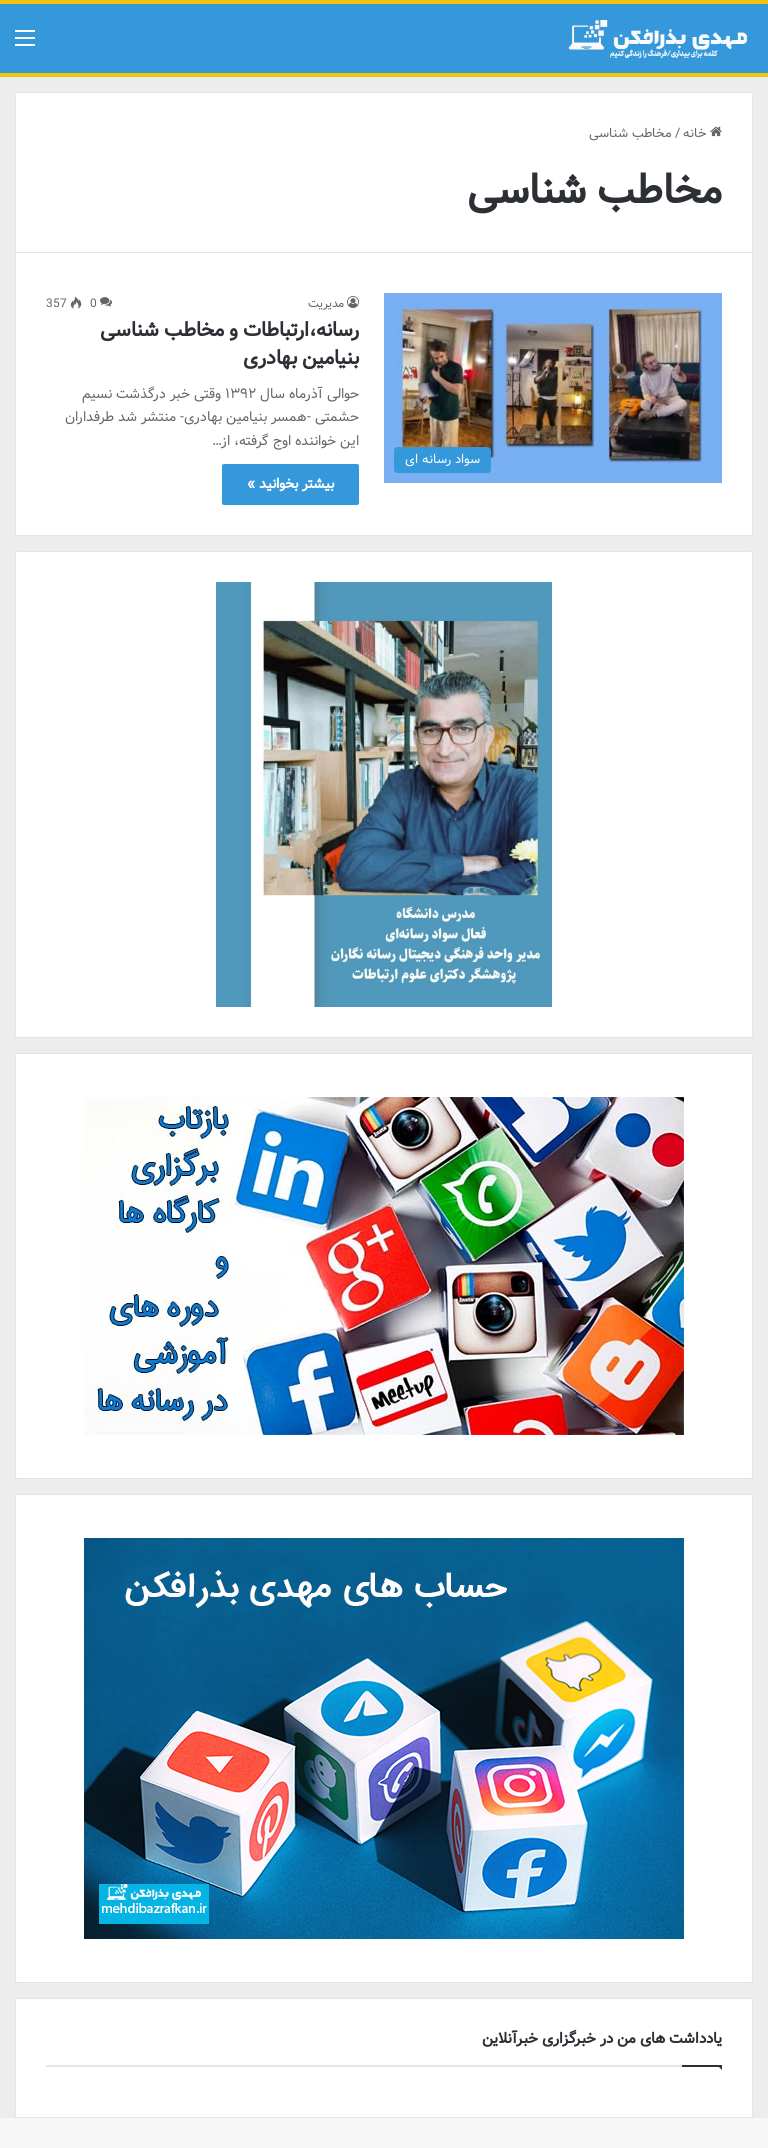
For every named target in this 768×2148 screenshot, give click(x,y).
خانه (702, 133)
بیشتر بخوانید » (290, 484)
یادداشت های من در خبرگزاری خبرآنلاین (602, 2039)
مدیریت (326, 303)
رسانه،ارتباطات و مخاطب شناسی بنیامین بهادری (229, 344)
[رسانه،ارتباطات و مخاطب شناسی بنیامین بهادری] (553, 388)
